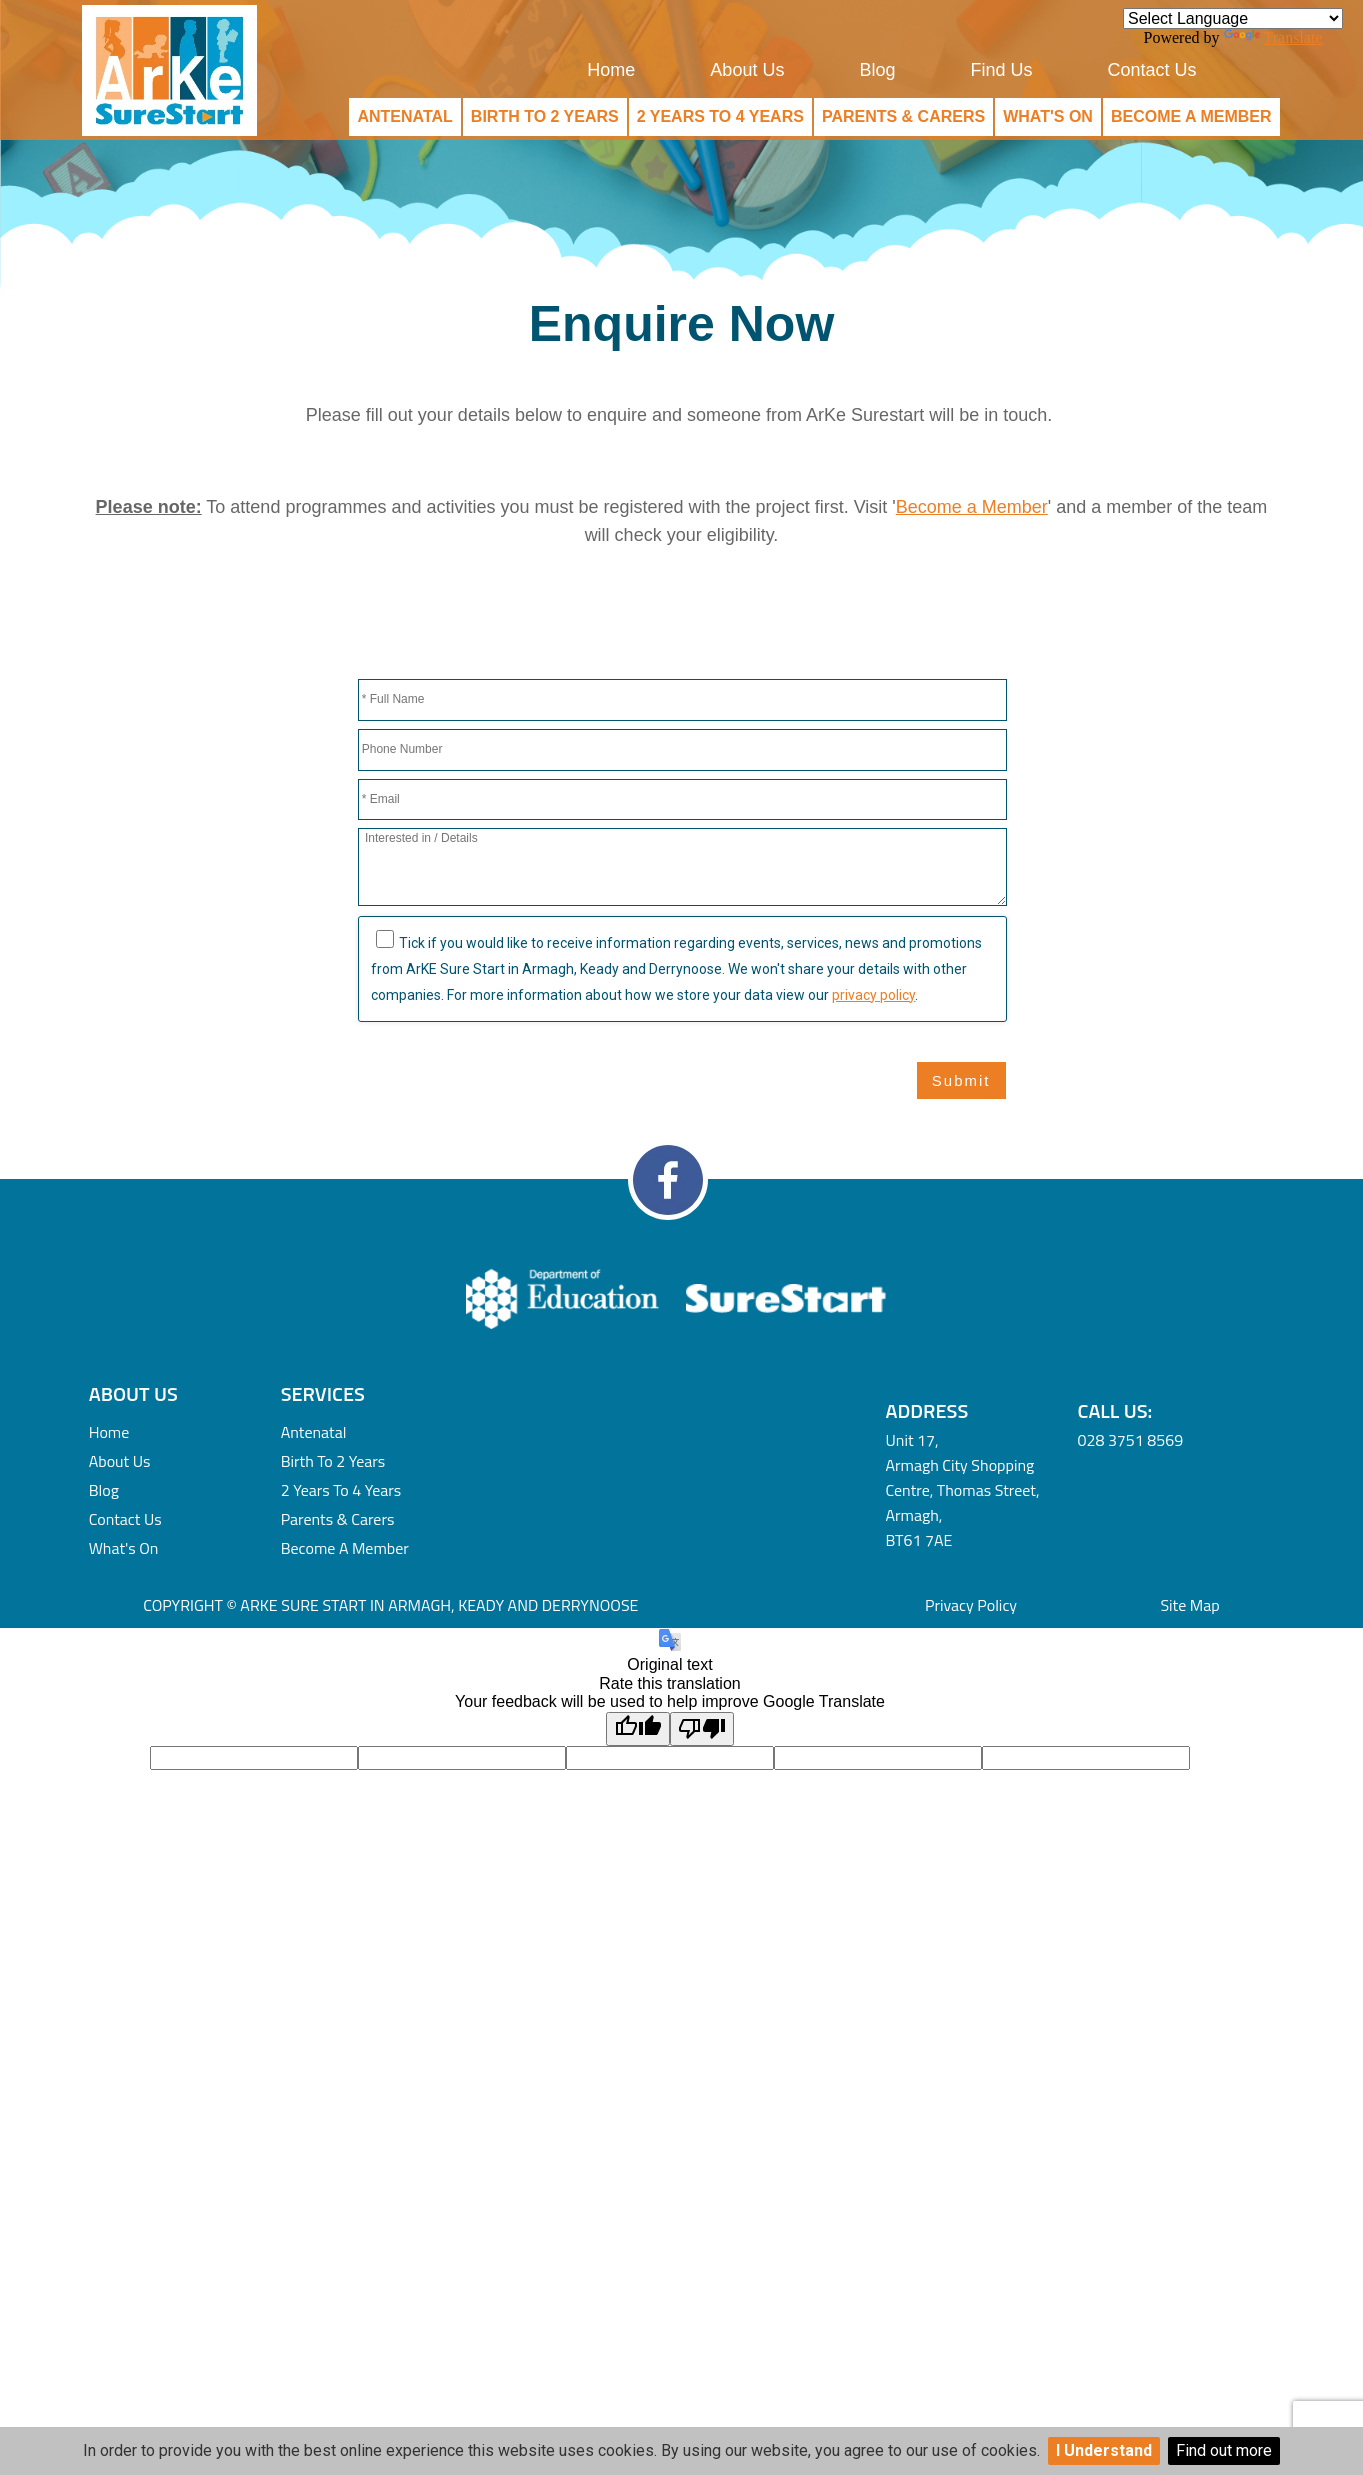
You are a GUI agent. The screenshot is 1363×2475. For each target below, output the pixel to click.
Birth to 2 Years (545, 116)
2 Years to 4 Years (720, 116)
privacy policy (873, 995)
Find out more (1224, 2450)
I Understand (1104, 2450)
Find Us (1001, 70)
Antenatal (404, 116)
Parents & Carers (903, 116)
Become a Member (1191, 116)
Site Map (1189, 1605)
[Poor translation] (702, 1729)
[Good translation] (638, 1729)
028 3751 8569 (1131, 1440)
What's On (1048, 116)
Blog (877, 70)
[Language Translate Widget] (1233, 18)
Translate (1273, 37)
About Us (747, 70)
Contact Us (1151, 70)
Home (611, 70)
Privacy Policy (971, 1605)
